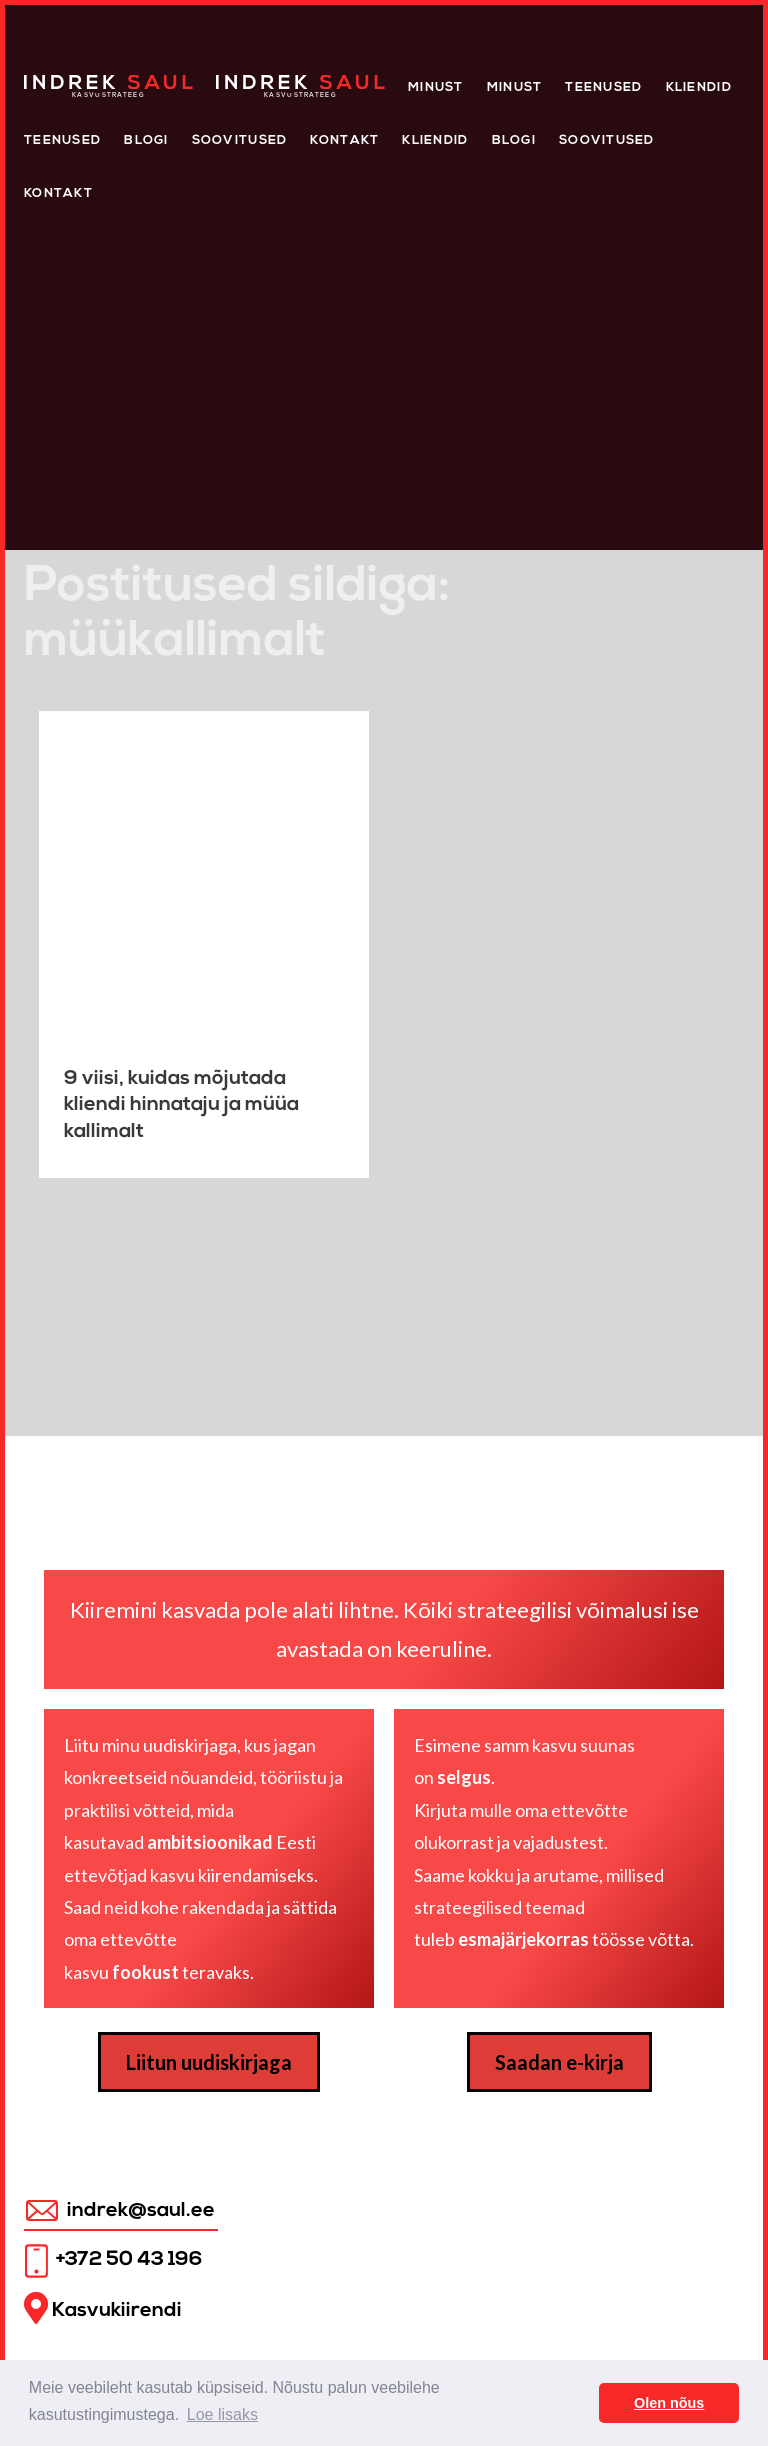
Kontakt (344, 140)
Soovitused (240, 140)
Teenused (603, 87)
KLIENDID (435, 140)
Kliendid (699, 87)
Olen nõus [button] (669, 2403)
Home (45, 80)
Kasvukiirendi (103, 2308)
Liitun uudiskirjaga (209, 2062)
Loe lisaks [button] (222, 2414)
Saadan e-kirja (559, 2062)
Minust (436, 87)
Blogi (146, 140)
